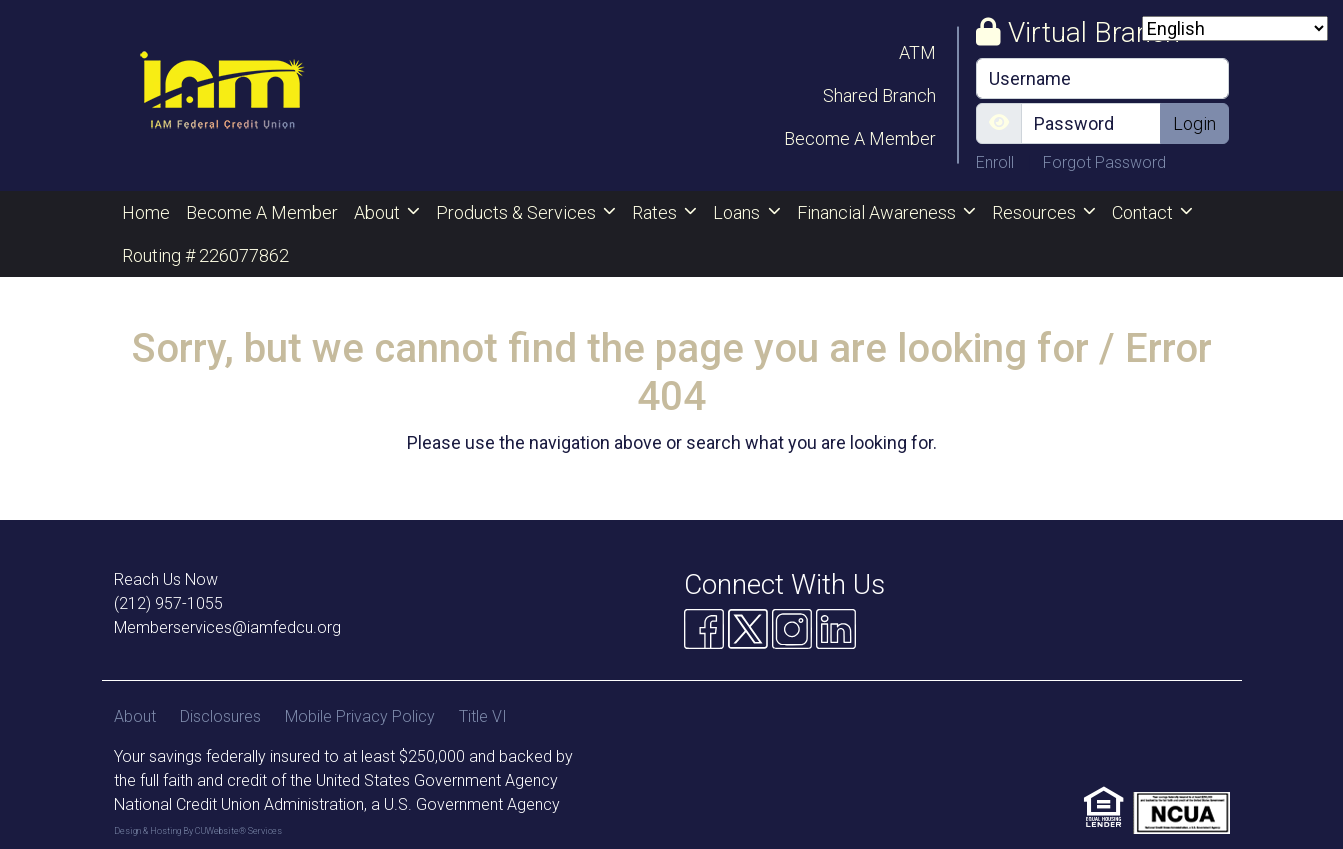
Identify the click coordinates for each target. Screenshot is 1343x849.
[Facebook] (704, 629)
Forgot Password (1104, 162)
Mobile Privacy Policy (360, 716)
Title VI (483, 716)
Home (146, 212)
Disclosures (220, 716)
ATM (917, 52)
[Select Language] (1235, 28)
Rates (656, 212)
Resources (1036, 212)
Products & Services (518, 212)
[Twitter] (748, 629)
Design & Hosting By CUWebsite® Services (198, 831)
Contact (1144, 212)
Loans (738, 212)
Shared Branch (879, 95)
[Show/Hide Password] (999, 123)
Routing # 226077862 (205, 255)
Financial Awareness (878, 212)
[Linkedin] (836, 629)
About (379, 212)
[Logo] (221, 95)
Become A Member (860, 138)
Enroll (997, 162)
